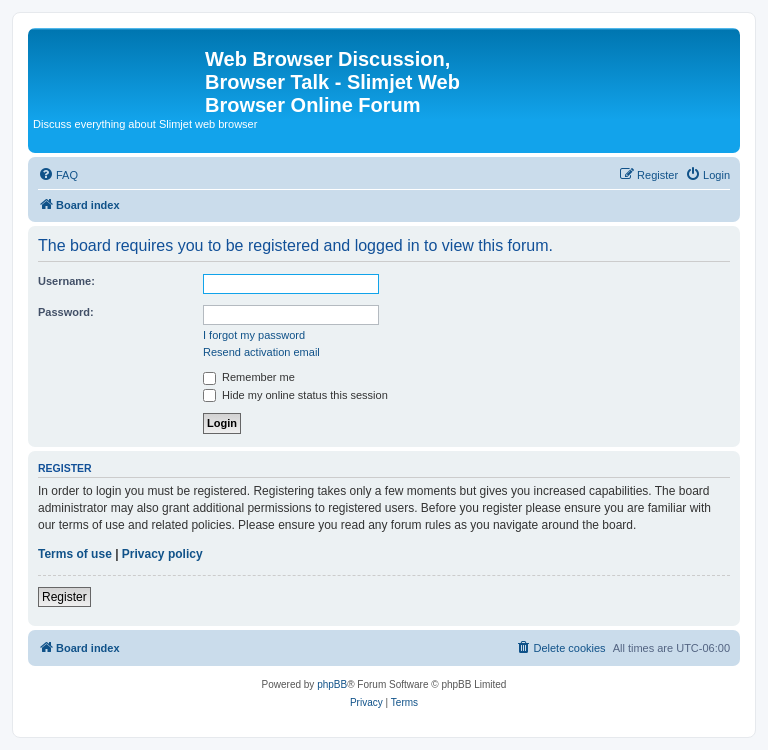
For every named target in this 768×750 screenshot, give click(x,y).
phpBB (332, 684)
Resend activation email (261, 352)
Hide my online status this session (295, 395)
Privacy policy (162, 554)
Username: (66, 281)
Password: (66, 312)
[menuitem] (58, 175)
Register (64, 597)
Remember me (249, 377)
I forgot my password (254, 335)
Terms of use (75, 554)
